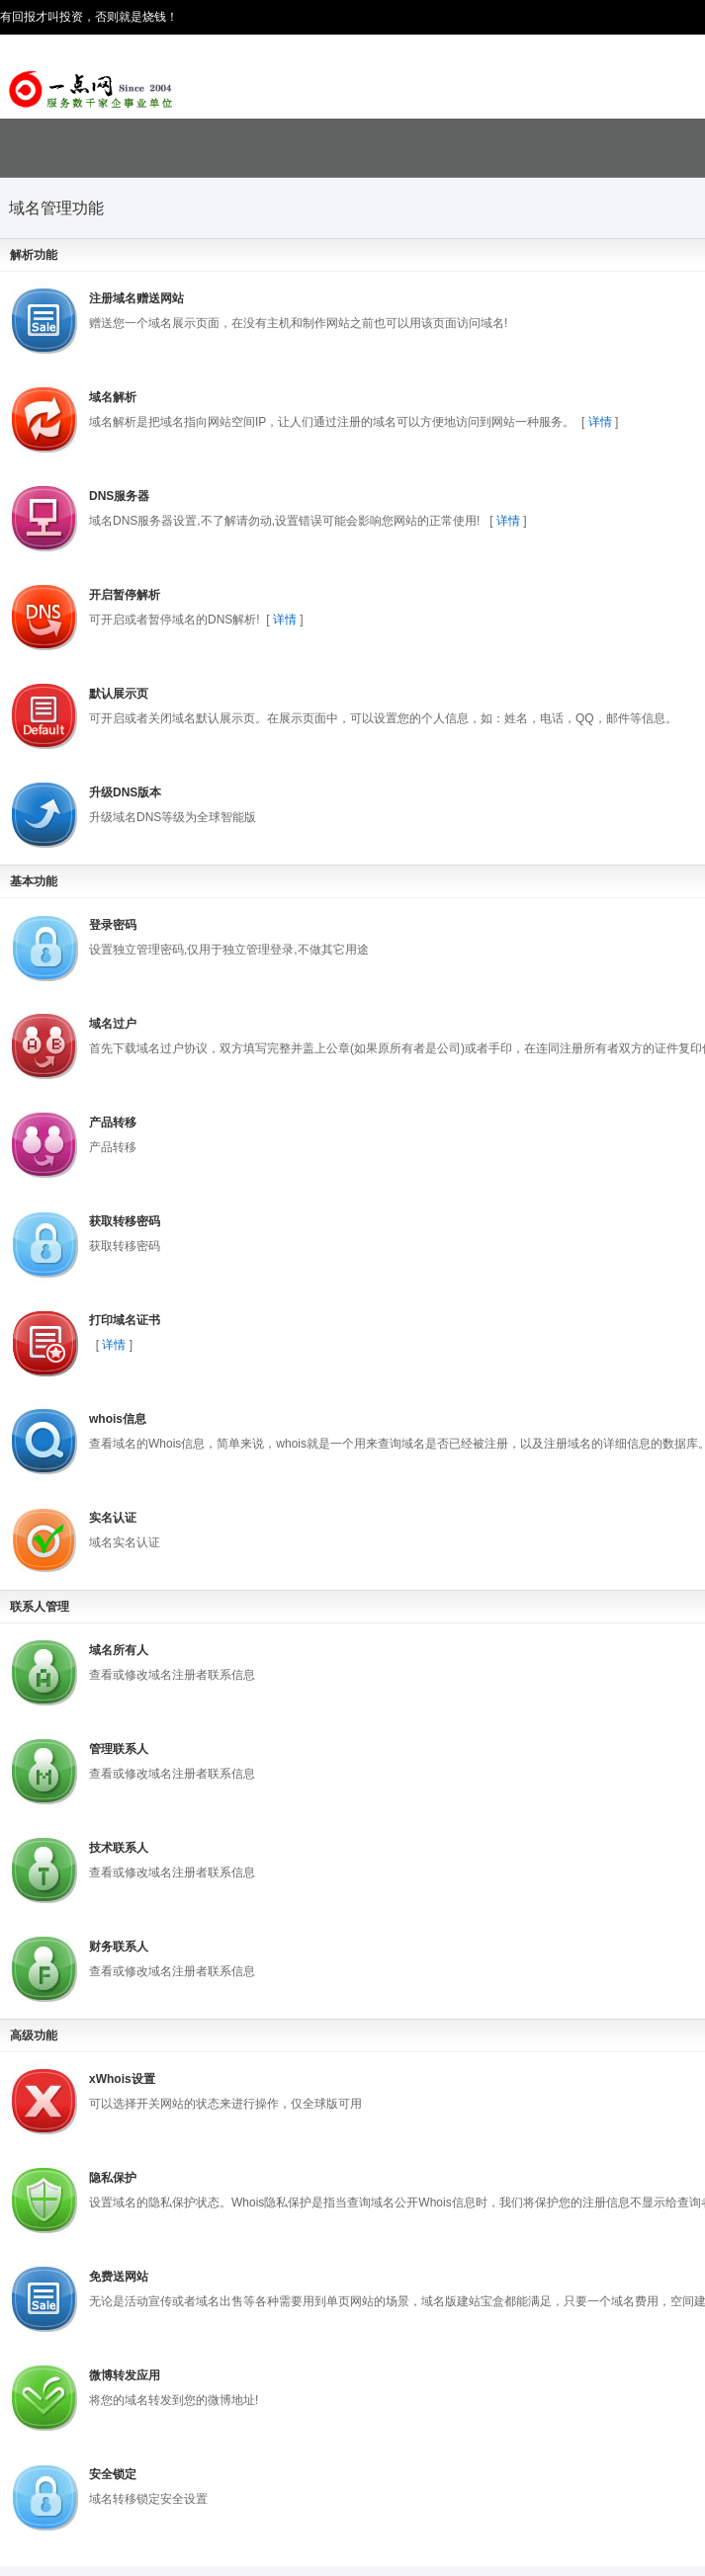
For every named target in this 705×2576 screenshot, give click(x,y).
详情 (599, 422)
